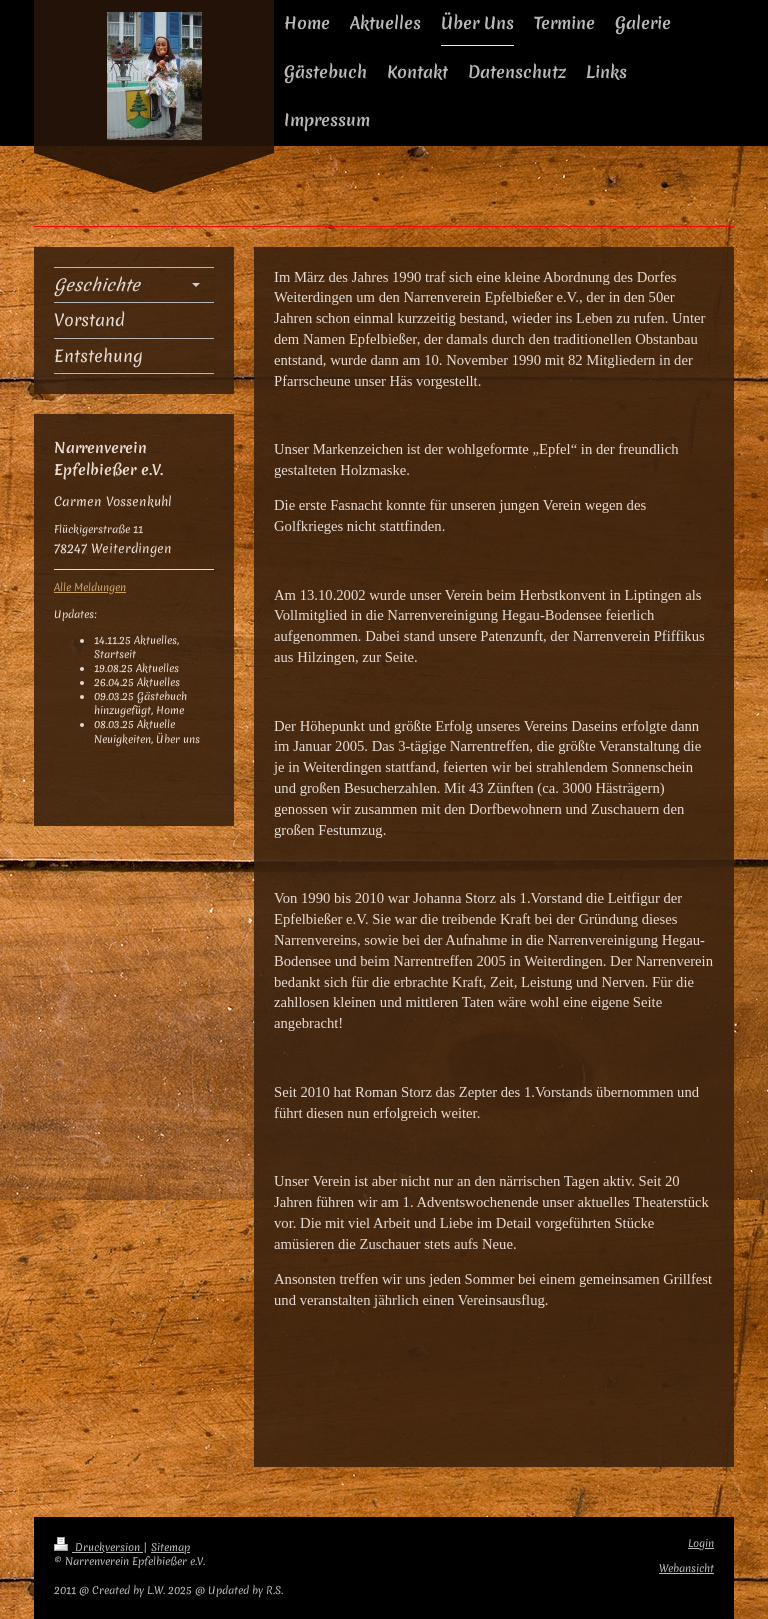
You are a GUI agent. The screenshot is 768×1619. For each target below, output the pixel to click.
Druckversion (98, 1547)
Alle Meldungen (90, 587)
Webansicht (686, 1568)
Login (701, 1543)
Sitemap (170, 1547)
